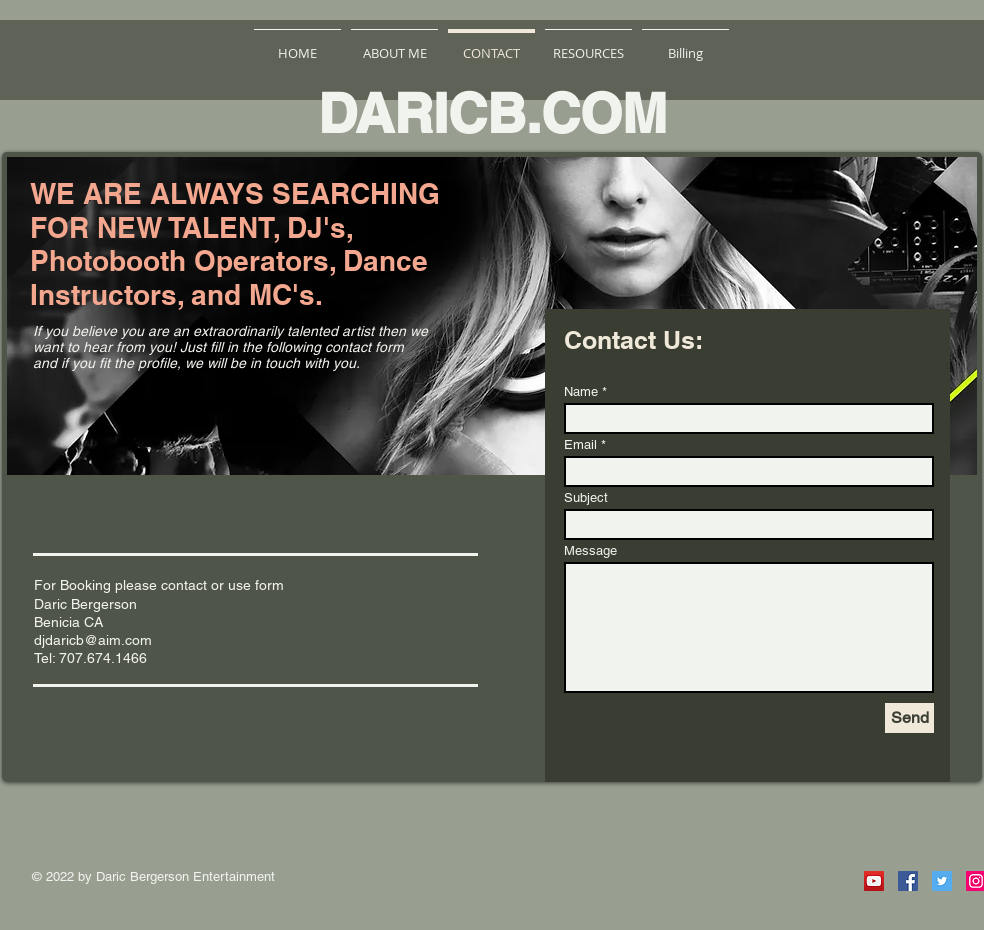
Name (581, 391)
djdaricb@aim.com (93, 640)
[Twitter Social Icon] (942, 881)
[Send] (909, 718)
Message (590, 550)
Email (580, 444)
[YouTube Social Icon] (874, 881)
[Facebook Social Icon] (908, 881)
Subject (586, 497)
